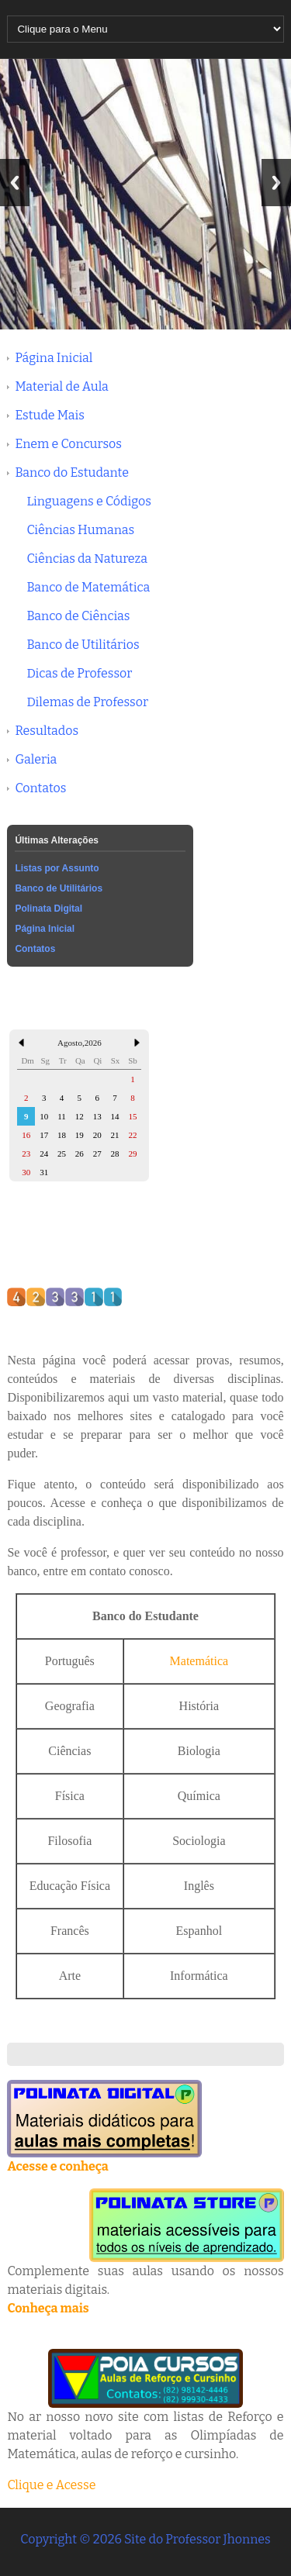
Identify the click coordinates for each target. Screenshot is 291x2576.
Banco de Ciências (78, 616)
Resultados (46, 730)
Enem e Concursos (68, 443)
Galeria (36, 759)
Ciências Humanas (80, 529)
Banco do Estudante (72, 472)
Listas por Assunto (57, 868)
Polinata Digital (48, 908)
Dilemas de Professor (87, 702)
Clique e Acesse (51, 2485)
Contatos (40, 788)
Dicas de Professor (79, 673)
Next (276, 182)
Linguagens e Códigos (88, 501)
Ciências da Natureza (86, 558)
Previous (14, 182)
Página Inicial (53, 357)
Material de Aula (61, 386)
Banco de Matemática (88, 587)
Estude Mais (50, 415)
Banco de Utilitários (82, 644)
